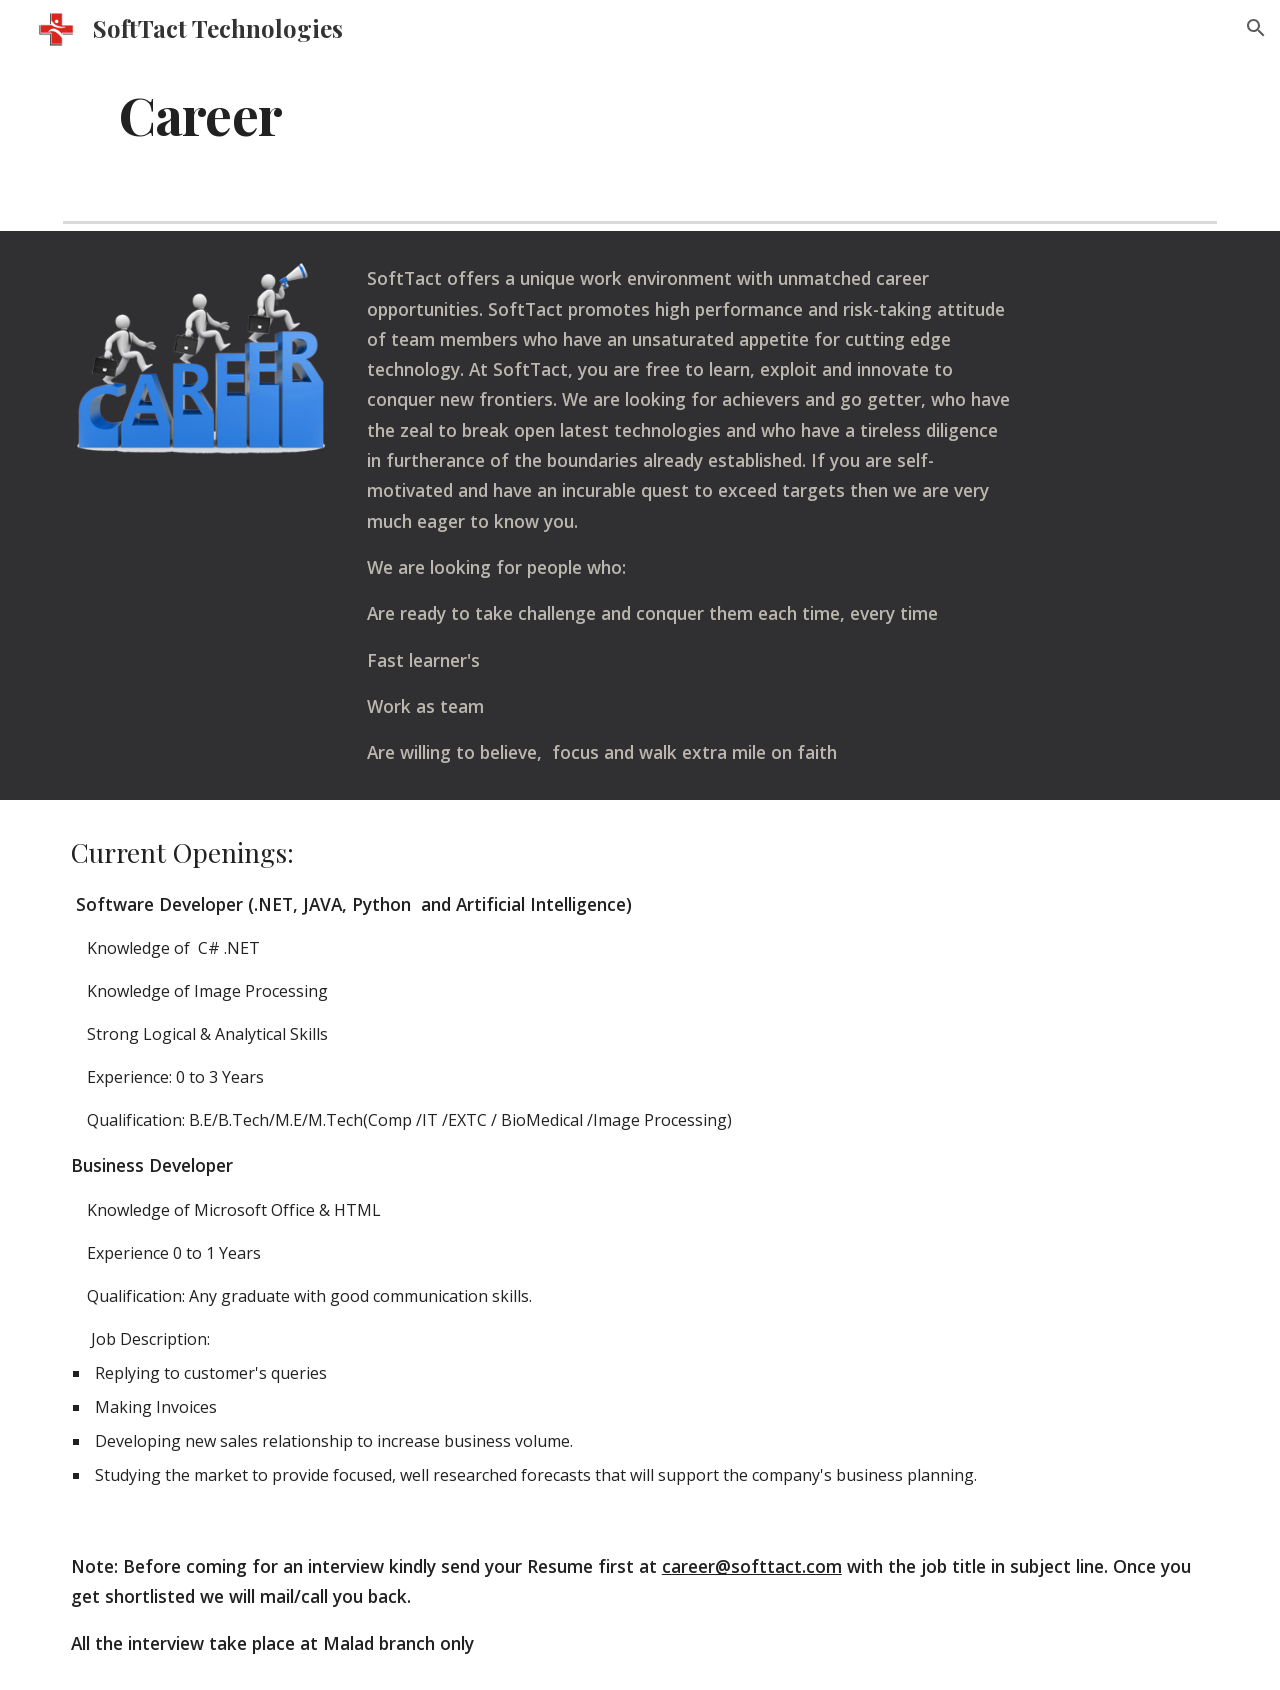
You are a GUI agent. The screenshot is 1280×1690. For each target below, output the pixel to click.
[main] (640, 113)
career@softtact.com (752, 1566)
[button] (1256, 28)
